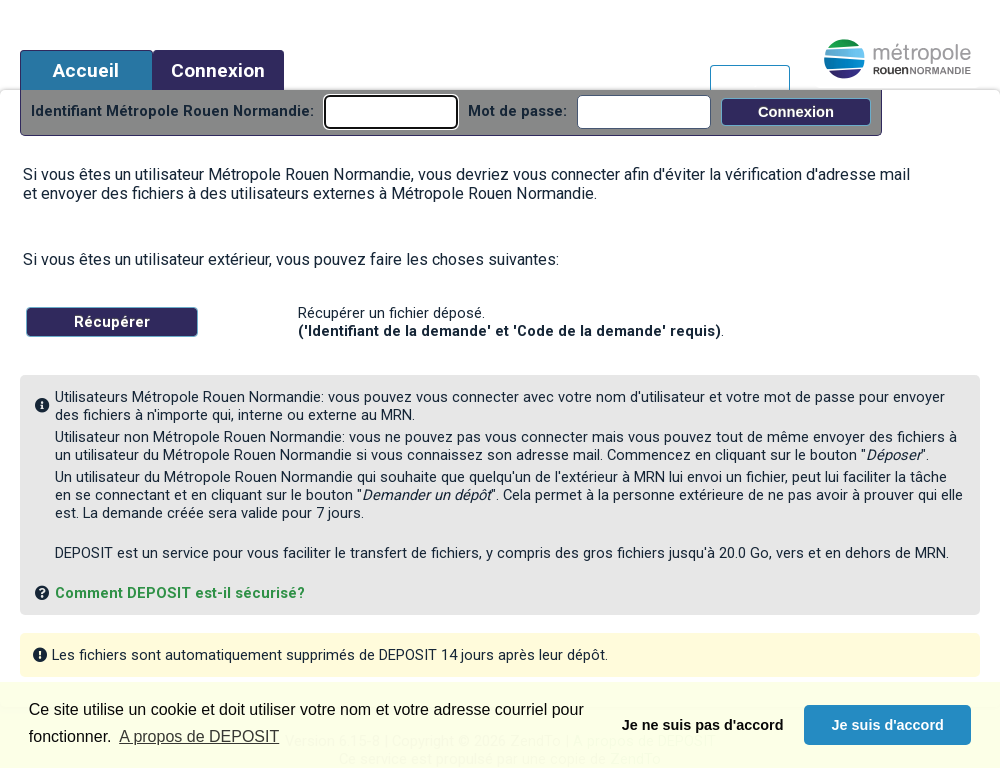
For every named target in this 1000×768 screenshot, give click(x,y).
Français (750, 79)
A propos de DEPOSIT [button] (199, 736)
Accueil (86, 70)
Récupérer (112, 322)
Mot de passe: (517, 111)
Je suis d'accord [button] (888, 725)
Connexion (218, 70)
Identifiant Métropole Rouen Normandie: (172, 111)
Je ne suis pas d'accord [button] (703, 725)
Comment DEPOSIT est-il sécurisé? (180, 593)
